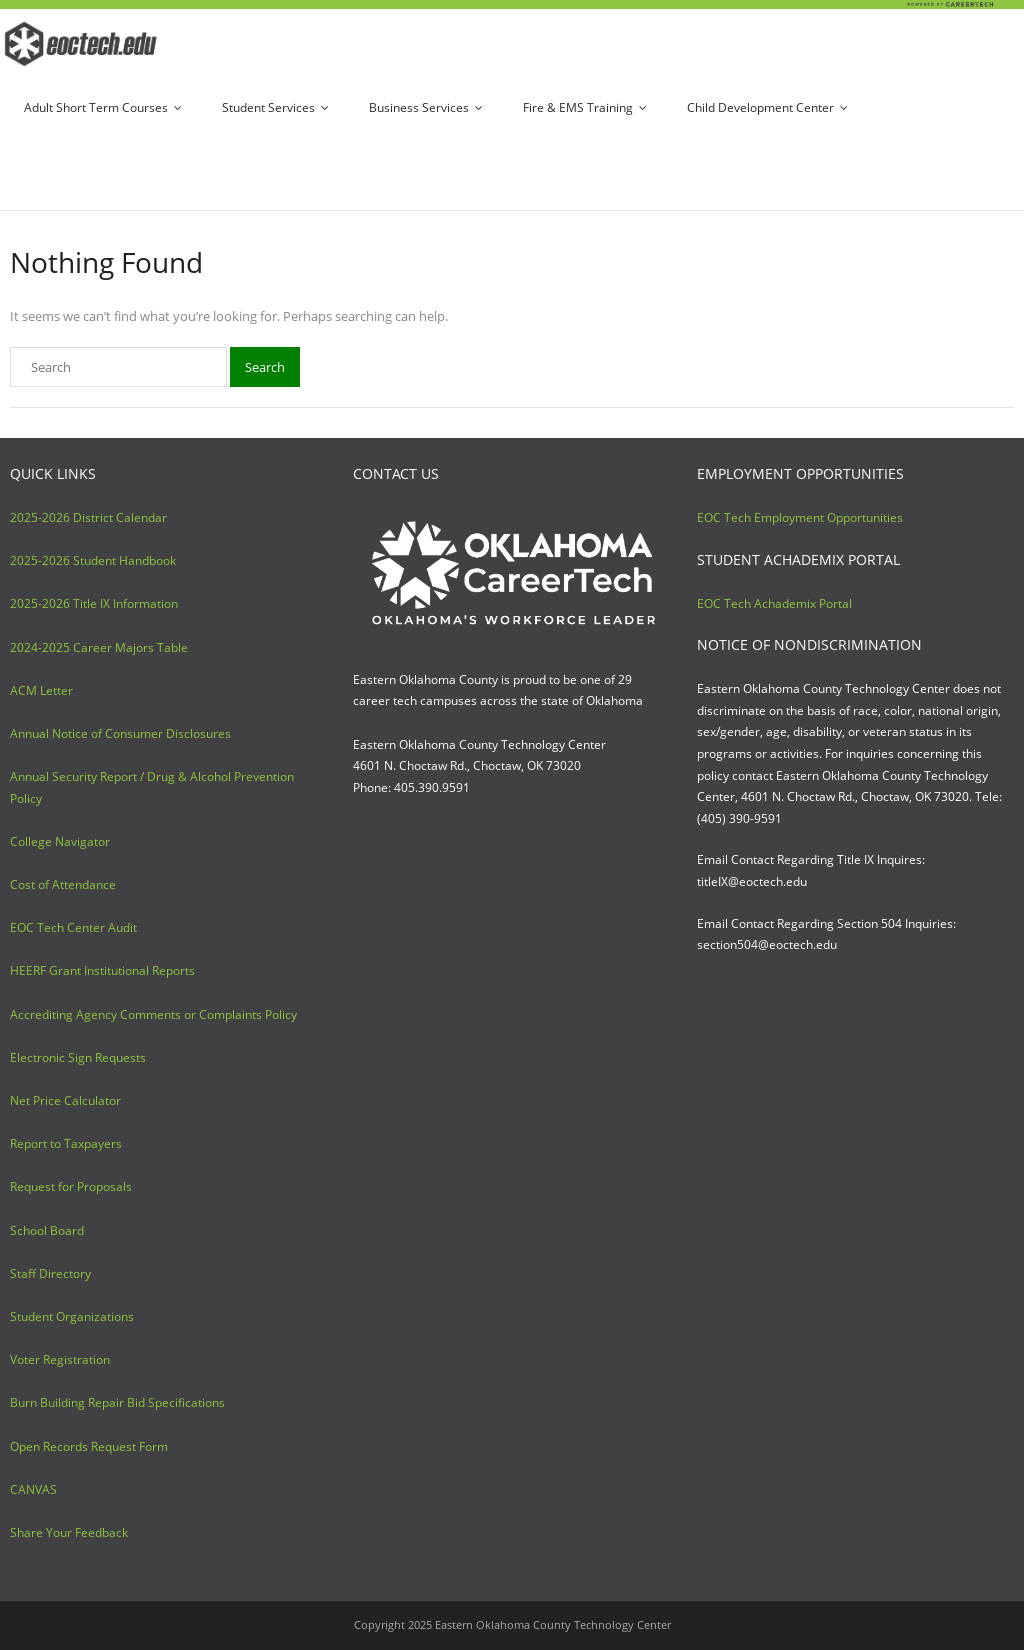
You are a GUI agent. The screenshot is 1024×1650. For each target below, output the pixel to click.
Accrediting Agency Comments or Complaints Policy (153, 1014)
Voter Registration (60, 1359)
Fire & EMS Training (578, 107)
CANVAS (33, 1489)
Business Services (419, 107)
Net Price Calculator (65, 1100)
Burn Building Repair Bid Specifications (117, 1402)
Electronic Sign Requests (78, 1057)
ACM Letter (41, 690)
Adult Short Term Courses (96, 107)
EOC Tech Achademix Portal (774, 603)
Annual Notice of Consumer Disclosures (120, 733)
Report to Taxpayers (66, 1143)
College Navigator (60, 841)
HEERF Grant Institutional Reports (102, 970)
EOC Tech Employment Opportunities (800, 517)
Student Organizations (72, 1316)
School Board (47, 1230)
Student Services (268, 107)
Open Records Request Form (89, 1446)
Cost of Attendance (63, 884)
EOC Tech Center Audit (73, 927)
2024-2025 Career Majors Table (99, 647)
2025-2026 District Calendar (88, 517)
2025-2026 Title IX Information (94, 603)
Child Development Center (760, 107)
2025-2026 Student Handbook (93, 560)
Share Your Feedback (69, 1532)
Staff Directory (50, 1273)
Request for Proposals (71, 1186)
